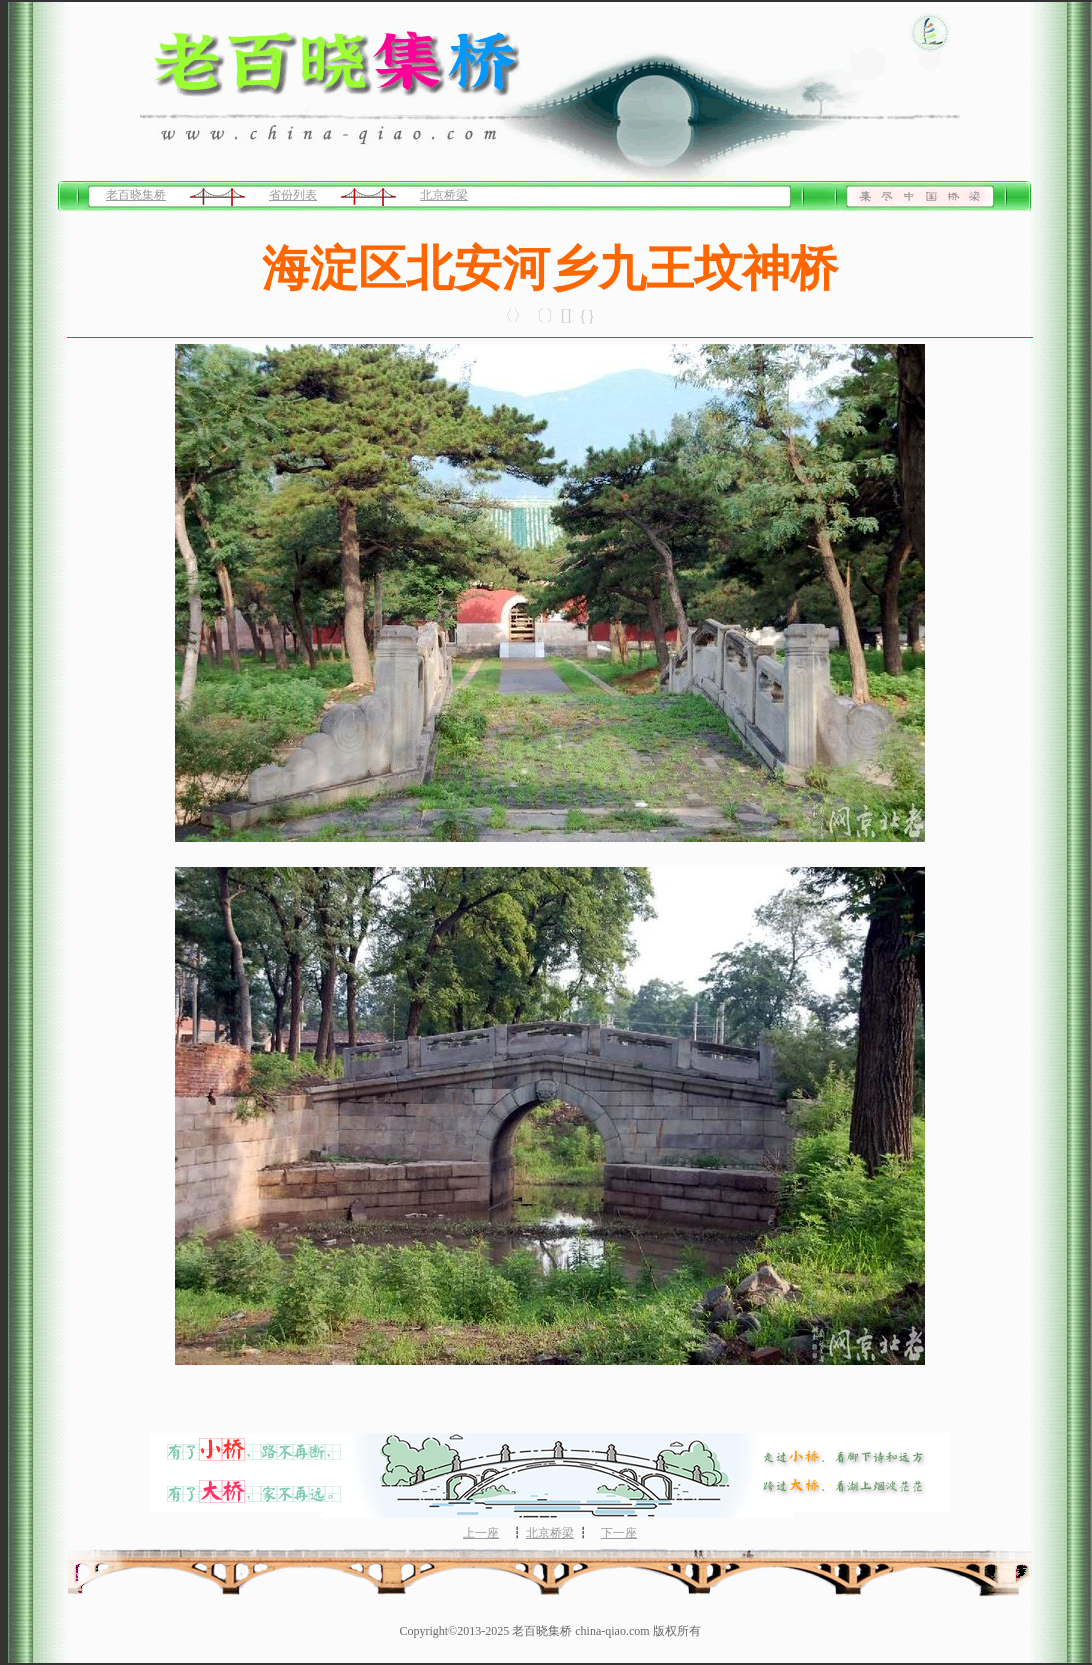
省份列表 (293, 195)
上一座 (481, 1533)
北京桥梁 (444, 195)
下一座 (619, 1533)
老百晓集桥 (136, 195)
